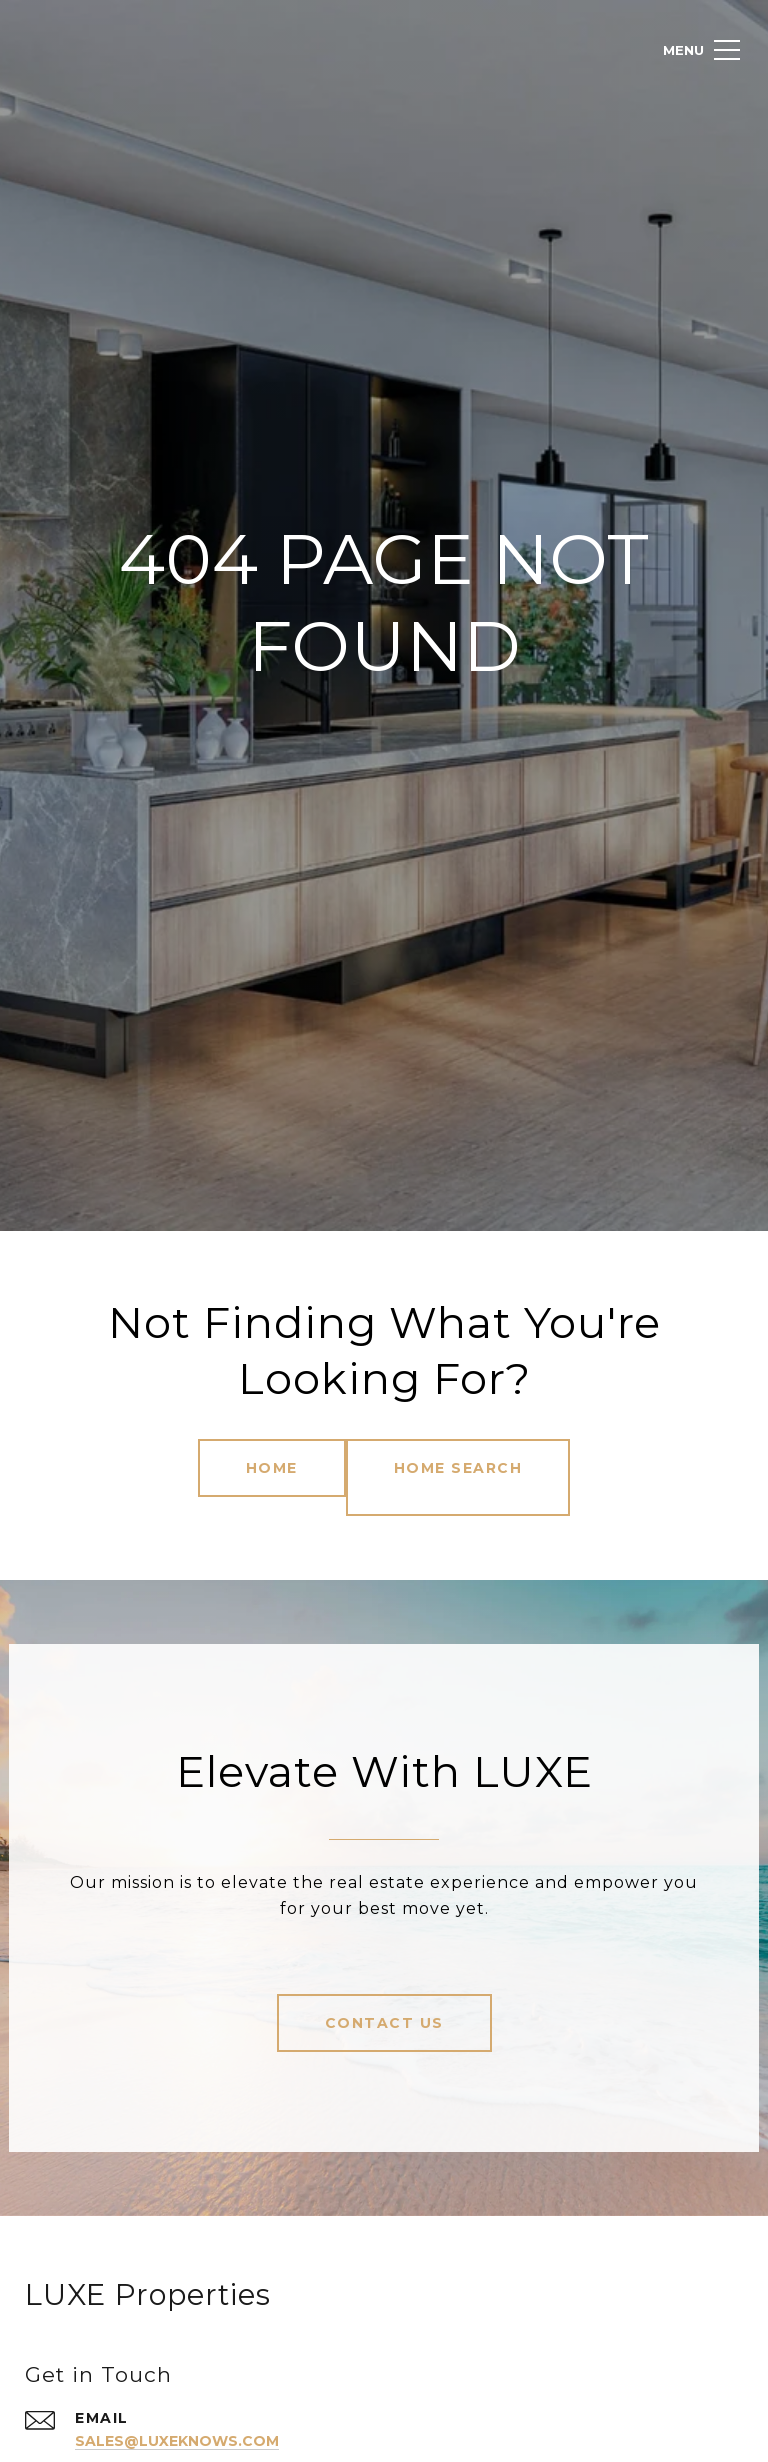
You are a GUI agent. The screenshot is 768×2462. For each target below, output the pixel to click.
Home (262, 1468)
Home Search (468, 1468)
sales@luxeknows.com (191, 2421)
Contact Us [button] (384, 2003)
